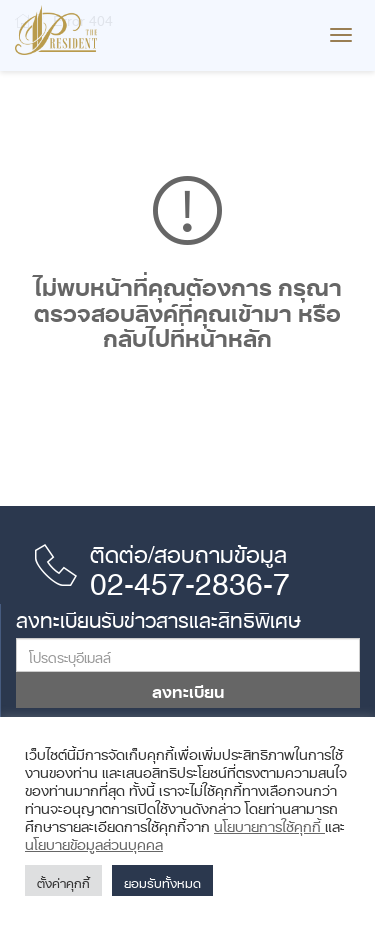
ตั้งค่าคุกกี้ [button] (63, 880)
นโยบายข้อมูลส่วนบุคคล (94, 841)
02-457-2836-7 (190, 577)
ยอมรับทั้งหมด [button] (162, 880)
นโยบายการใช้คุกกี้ (269, 823)
